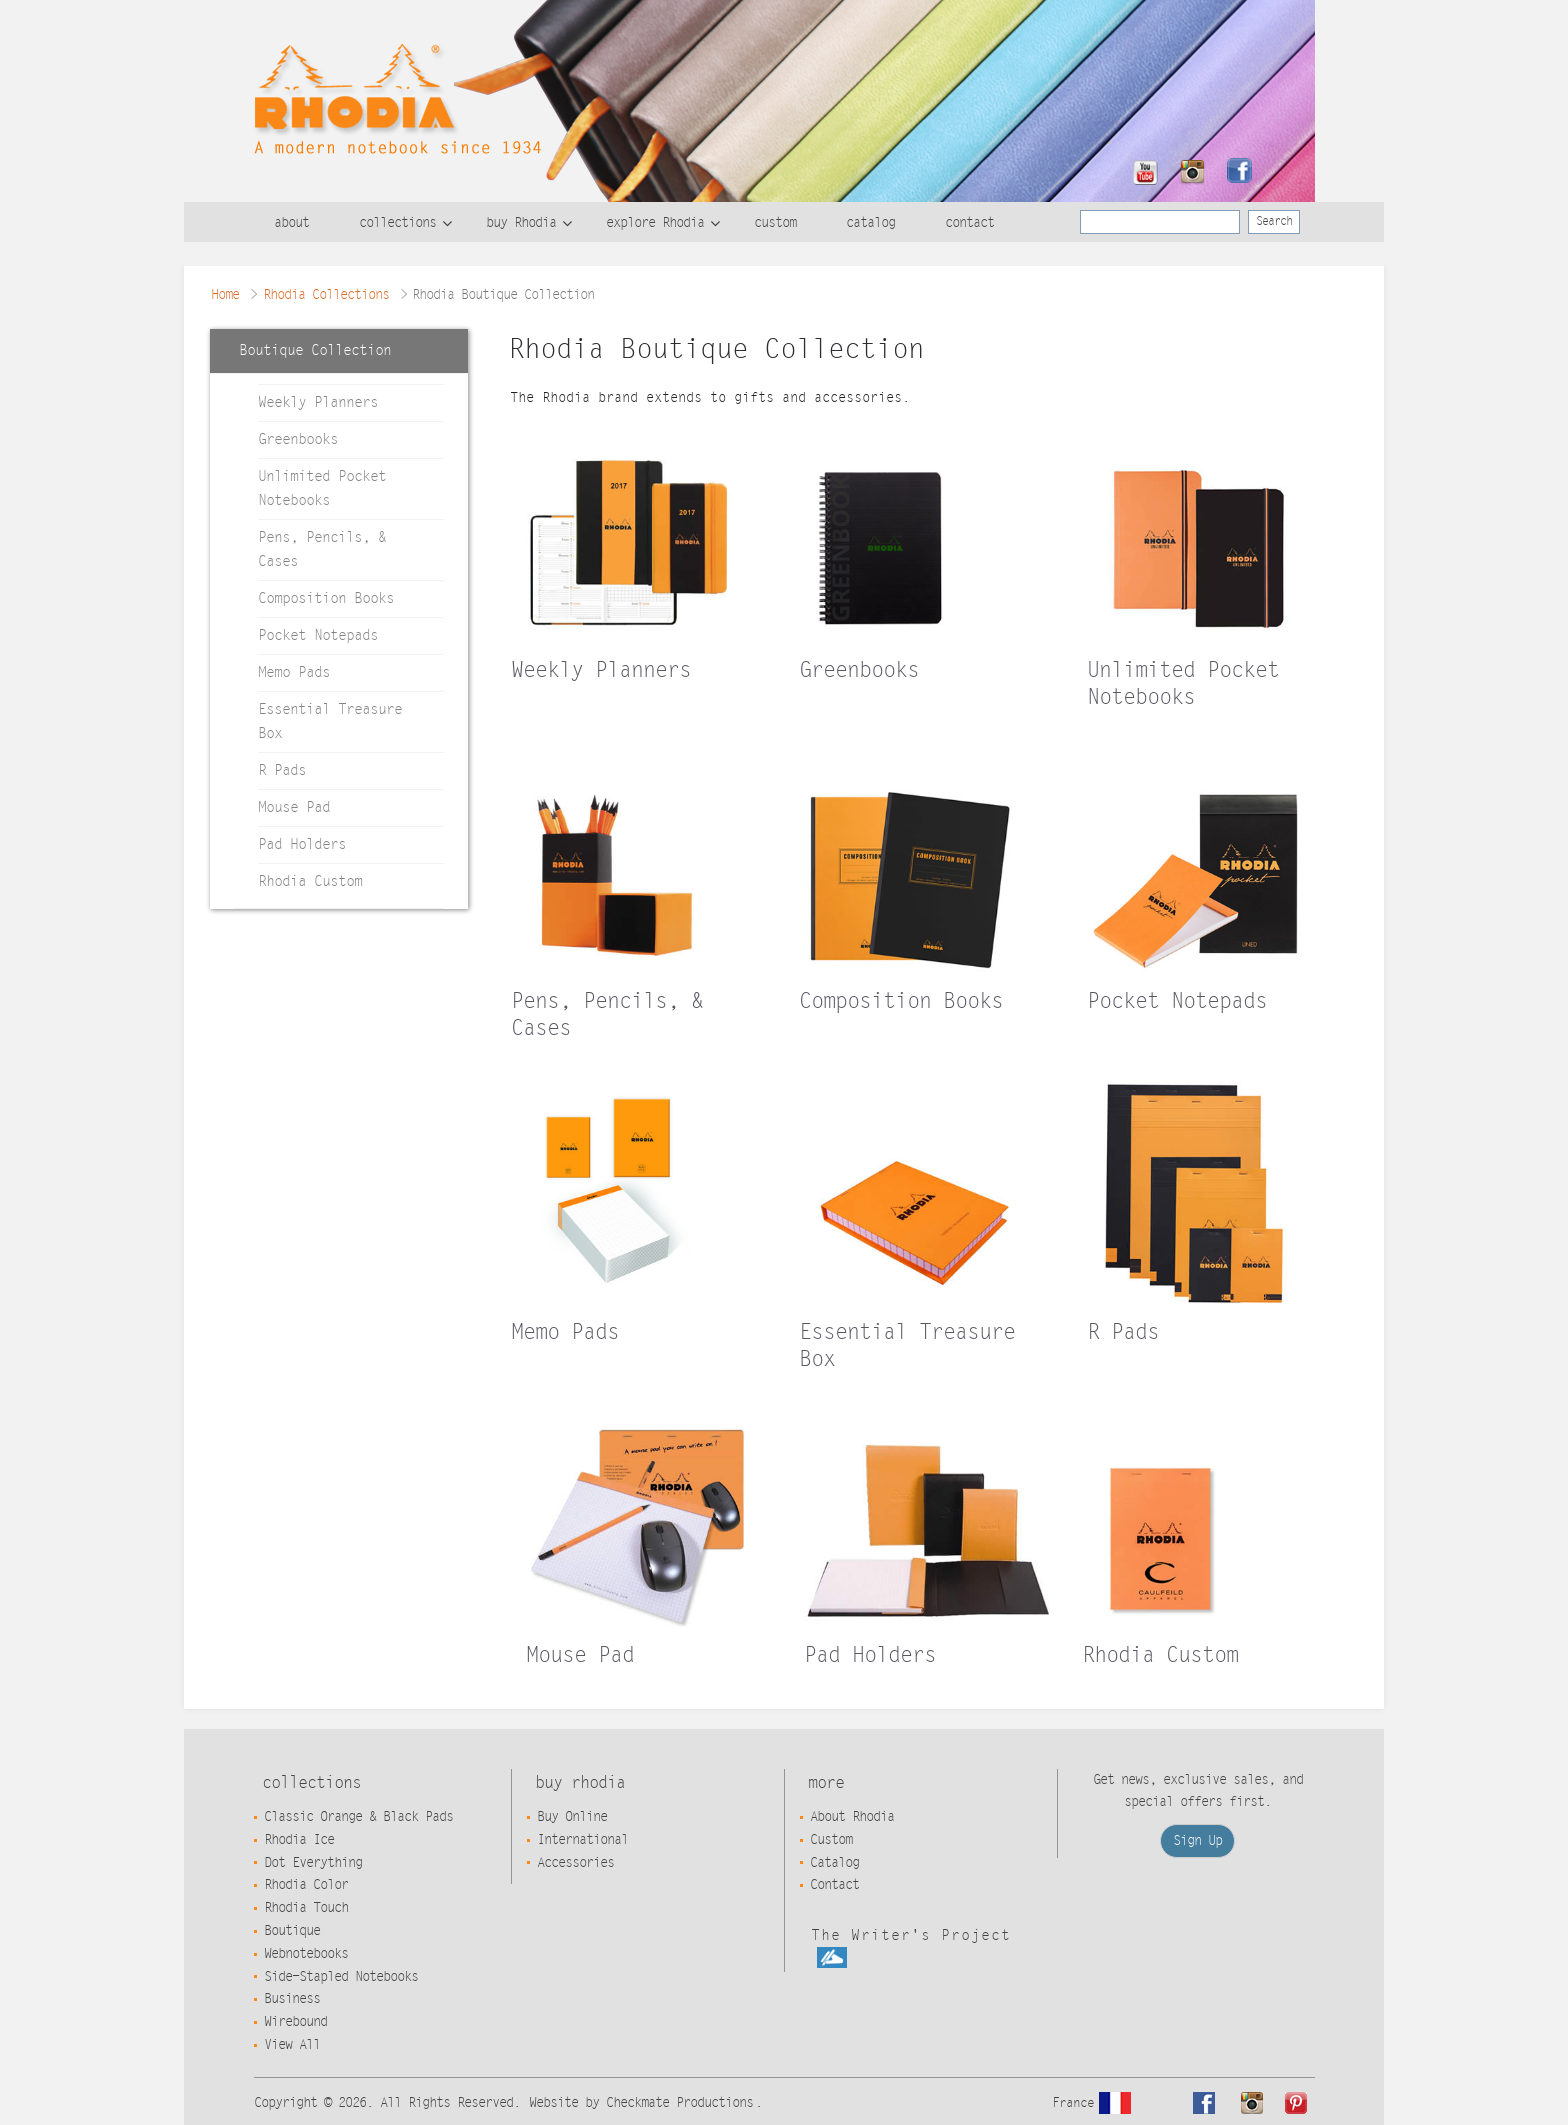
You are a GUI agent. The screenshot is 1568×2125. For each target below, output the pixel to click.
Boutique (292, 1931)
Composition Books (326, 598)
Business (292, 1999)
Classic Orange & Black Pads (358, 1817)
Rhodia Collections (326, 295)
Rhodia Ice (299, 1840)
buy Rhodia (521, 223)
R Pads (282, 770)
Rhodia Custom (310, 881)
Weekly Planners (318, 402)
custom (775, 223)
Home (225, 295)
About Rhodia (852, 1817)
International (582, 1840)
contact (969, 223)
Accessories (575, 1863)
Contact (834, 1885)
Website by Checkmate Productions (641, 2103)
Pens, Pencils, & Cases (322, 549)
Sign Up (1197, 1841)
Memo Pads (294, 672)
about (291, 223)
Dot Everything (313, 1863)
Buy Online (572, 1817)
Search (1274, 221)
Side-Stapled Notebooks (341, 1977)
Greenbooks (298, 439)
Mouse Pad (294, 807)
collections (397, 223)
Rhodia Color (306, 1885)
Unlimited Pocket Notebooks (322, 488)
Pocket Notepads (318, 635)
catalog (870, 223)
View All (292, 2045)
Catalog (834, 1863)
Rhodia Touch (306, 1908)
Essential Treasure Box (330, 721)
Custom (831, 1840)
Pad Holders (302, 844)
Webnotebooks (306, 1954)
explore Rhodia (655, 223)
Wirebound (295, 2022)
